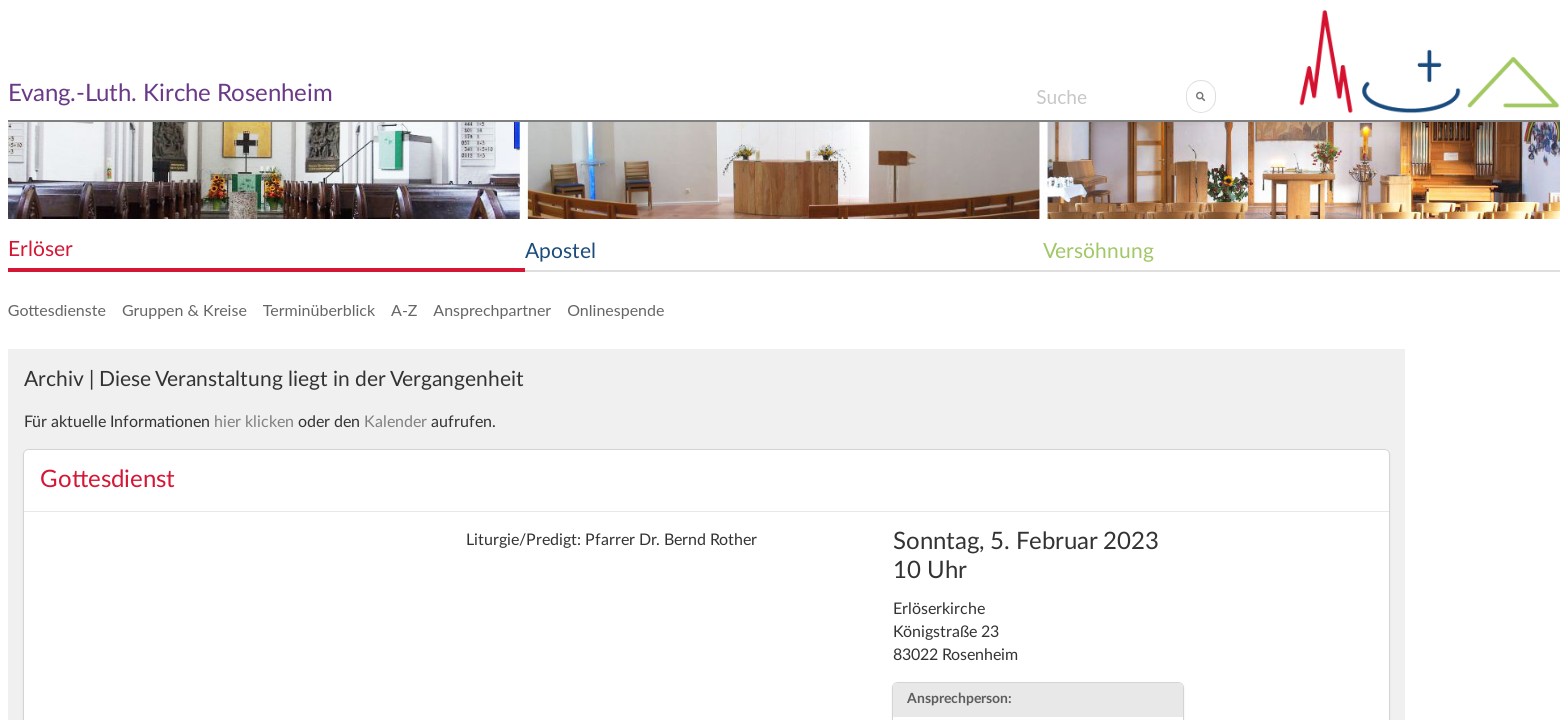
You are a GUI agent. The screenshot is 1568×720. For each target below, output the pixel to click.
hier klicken (254, 422)
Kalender (395, 422)
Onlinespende (615, 309)
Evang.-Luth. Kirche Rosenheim (170, 94)
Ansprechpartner (492, 309)
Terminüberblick (319, 309)
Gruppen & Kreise (184, 309)
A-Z (404, 309)
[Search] (1110, 96)
